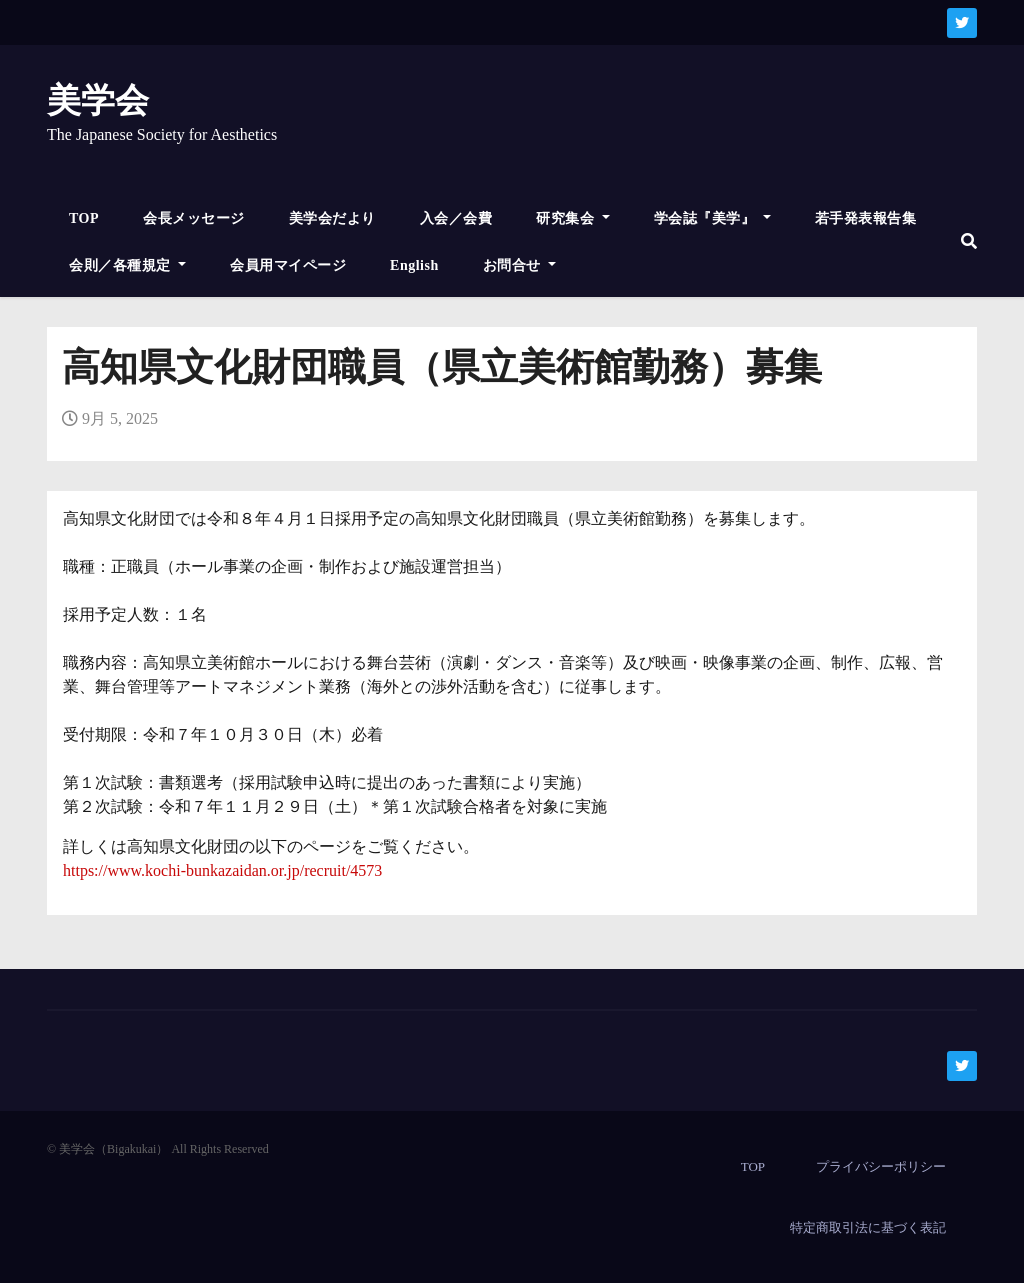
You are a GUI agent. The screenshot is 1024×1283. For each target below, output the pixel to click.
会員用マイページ (288, 265)
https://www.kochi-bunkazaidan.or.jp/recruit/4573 (222, 870)
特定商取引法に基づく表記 (868, 1227)
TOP (84, 218)
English (414, 265)
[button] (969, 241)
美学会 (98, 100)
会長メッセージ (194, 218)
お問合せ (520, 265)
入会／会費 (456, 218)
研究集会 (573, 218)
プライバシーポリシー (881, 1166)
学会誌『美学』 (712, 218)
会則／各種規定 (127, 265)
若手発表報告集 (866, 218)
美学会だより (332, 218)
